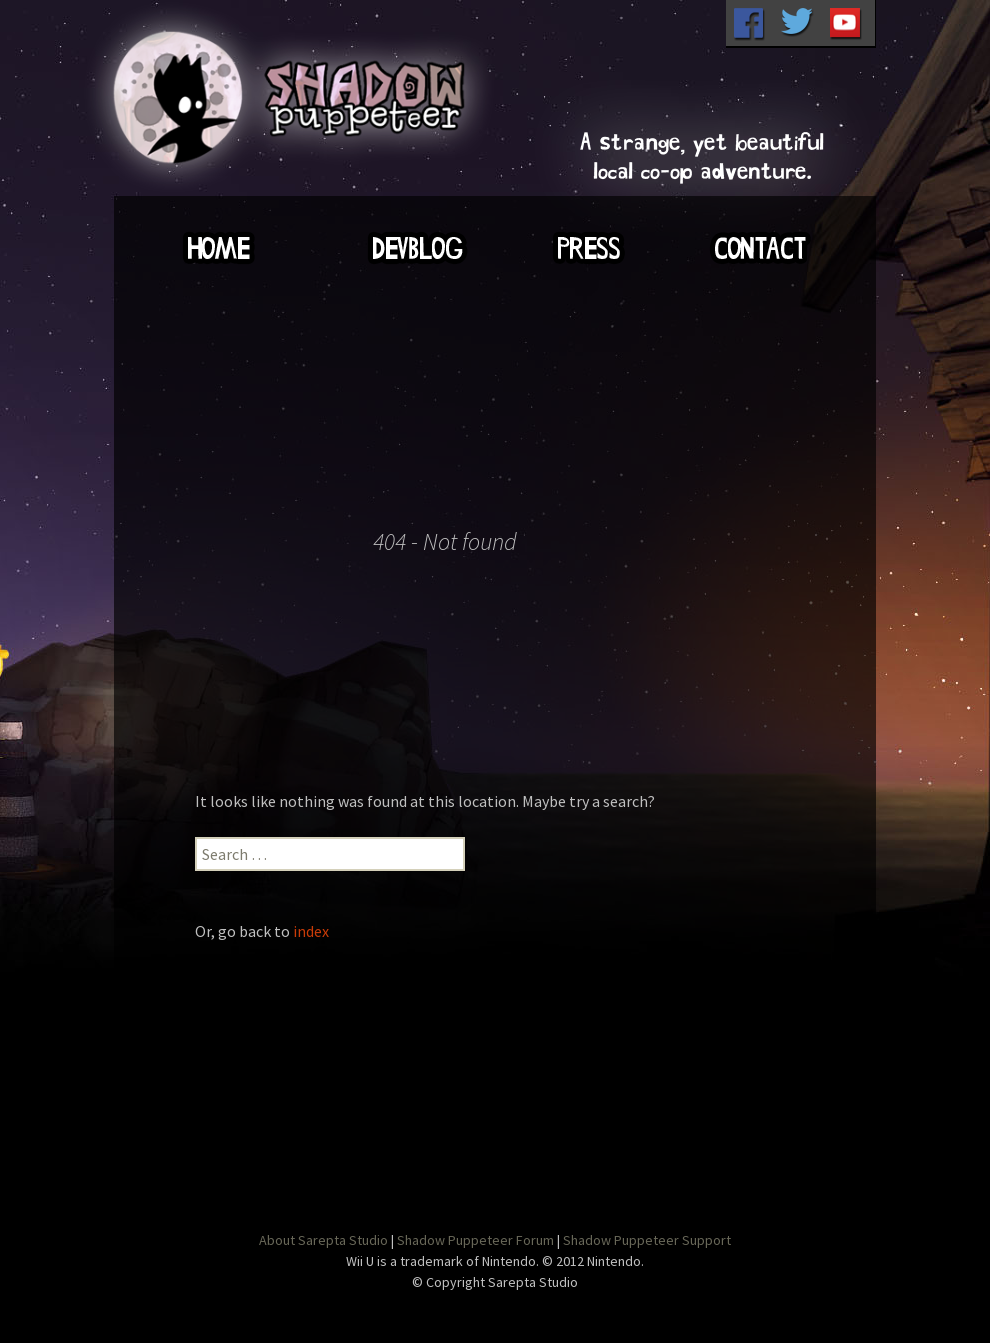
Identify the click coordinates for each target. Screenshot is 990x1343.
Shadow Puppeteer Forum (475, 1240)
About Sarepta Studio (323, 1240)
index (311, 931)
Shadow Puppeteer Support (647, 1240)
